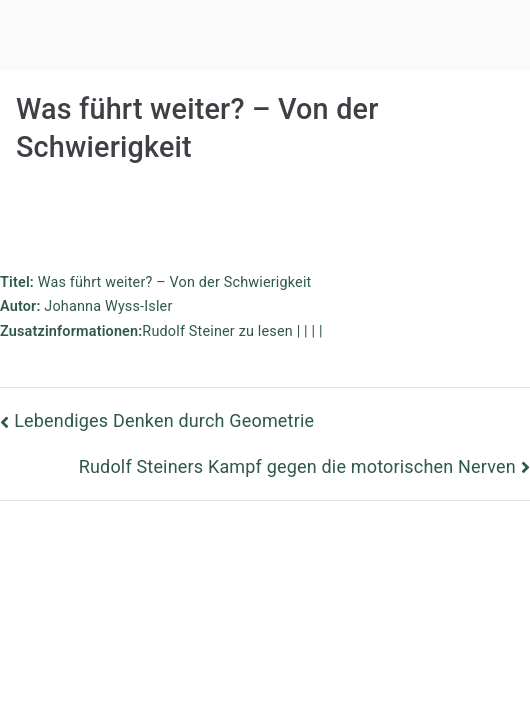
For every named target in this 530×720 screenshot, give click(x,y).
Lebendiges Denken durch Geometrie (164, 420)
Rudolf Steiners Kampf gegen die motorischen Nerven (297, 466)
